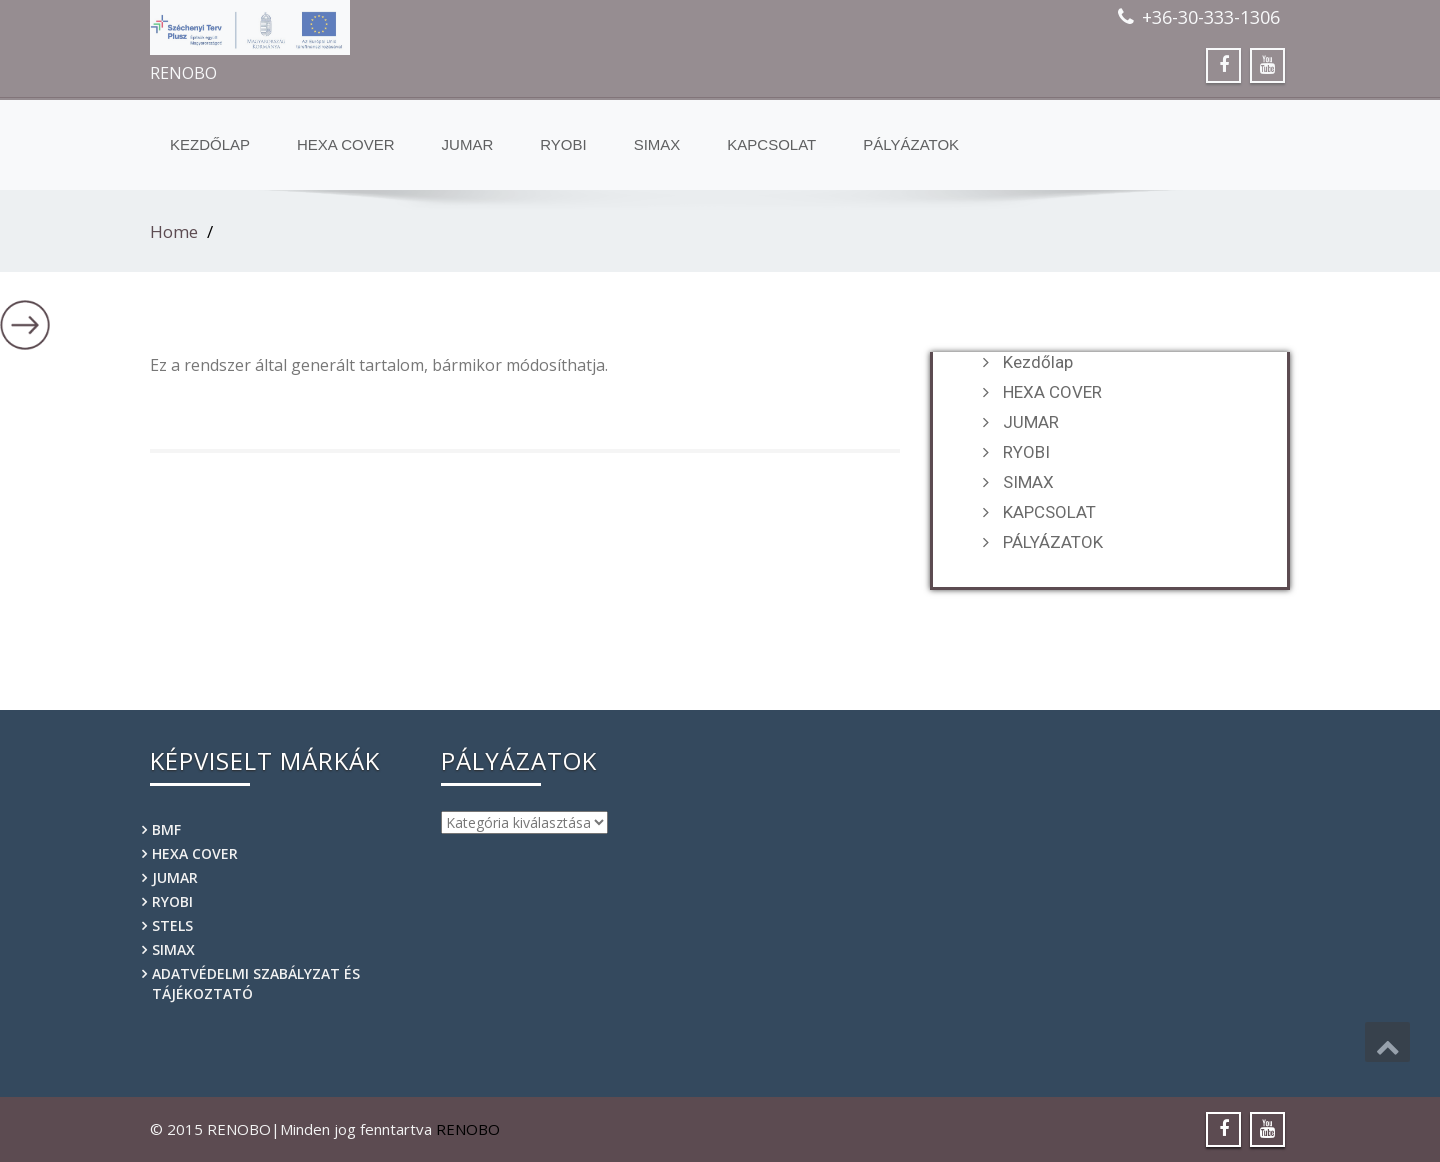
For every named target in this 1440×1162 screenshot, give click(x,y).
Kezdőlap (210, 144)
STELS (172, 925)
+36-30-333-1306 (1211, 17)
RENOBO (468, 1129)
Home (174, 231)
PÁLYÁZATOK (911, 144)
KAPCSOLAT (771, 144)
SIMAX (657, 144)
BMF (166, 829)
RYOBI (563, 144)
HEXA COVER (346, 144)
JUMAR (468, 144)
